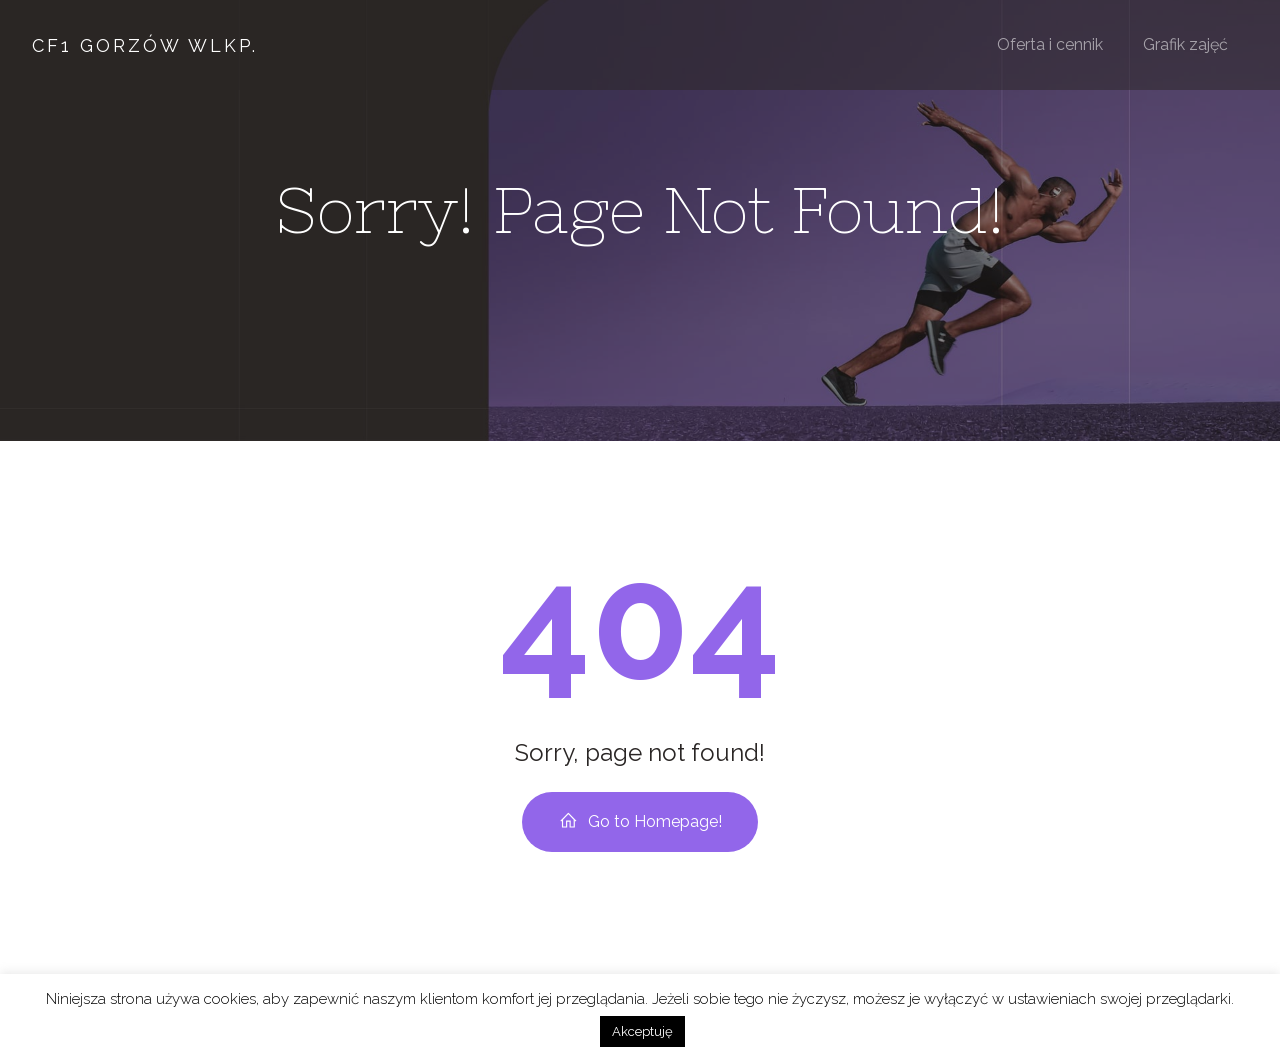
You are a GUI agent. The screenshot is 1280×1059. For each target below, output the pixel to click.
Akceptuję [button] (642, 1031)
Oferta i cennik (1050, 44)
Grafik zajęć (1185, 44)
